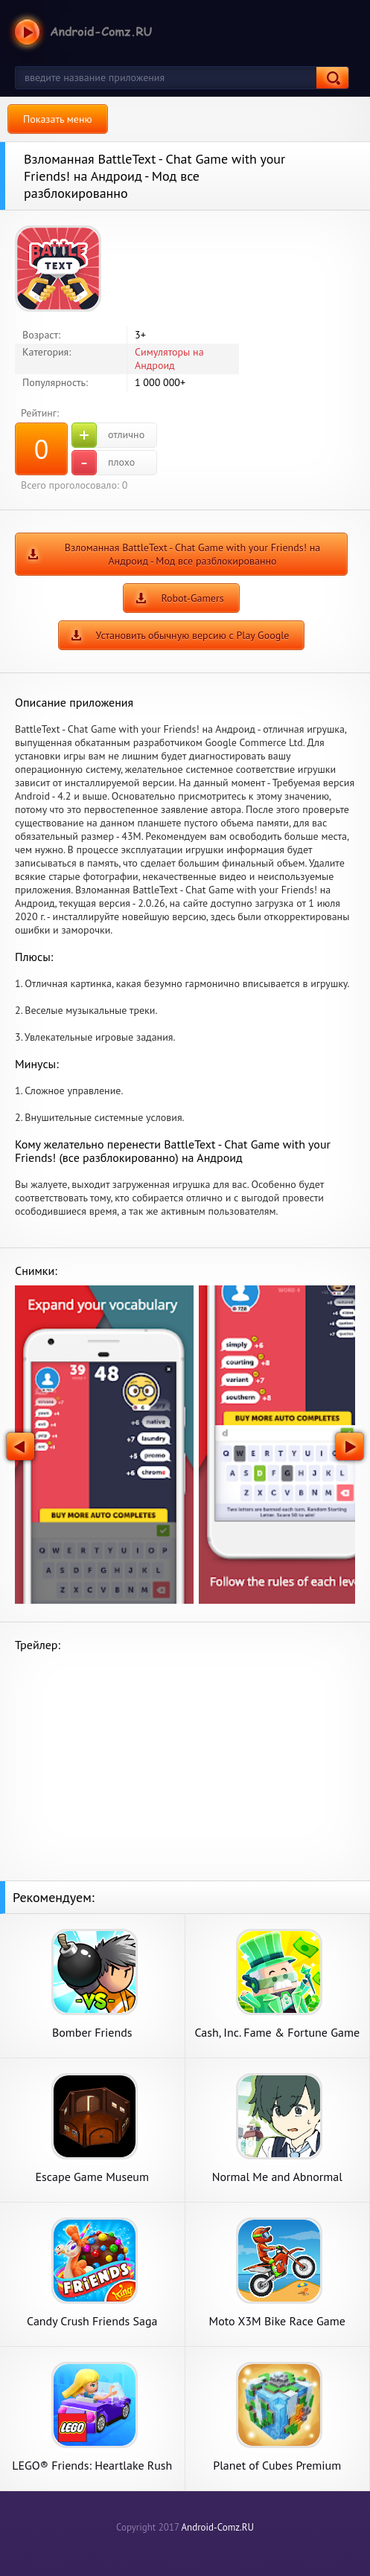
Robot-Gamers (192, 598)
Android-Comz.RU (217, 2527)
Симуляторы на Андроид (169, 358)
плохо (103, 462)
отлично (107, 435)
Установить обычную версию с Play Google (193, 635)
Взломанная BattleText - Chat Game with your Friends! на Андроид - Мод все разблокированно (192, 554)
